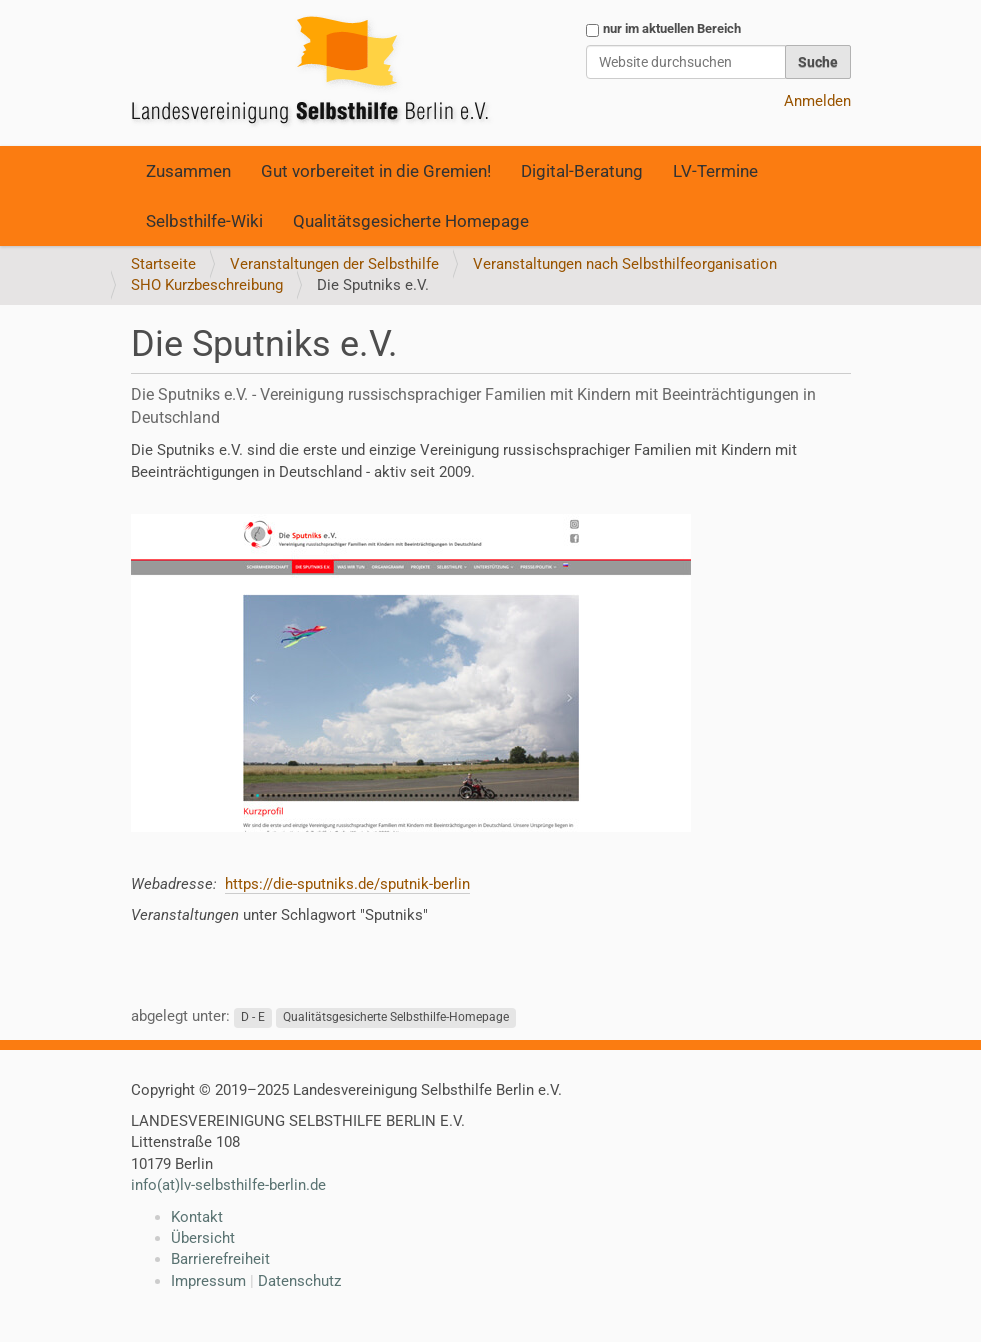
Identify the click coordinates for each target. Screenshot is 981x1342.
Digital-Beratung (582, 171)
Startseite (163, 264)
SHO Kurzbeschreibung (207, 285)
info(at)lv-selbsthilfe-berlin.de (228, 1185)
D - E (253, 1017)
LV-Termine (715, 171)
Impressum (208, 1281)
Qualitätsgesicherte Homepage (411, 221)
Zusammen (188, 171)
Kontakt (197, 1217)
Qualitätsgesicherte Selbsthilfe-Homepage (396, 1017)
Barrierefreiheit (220, 1259)
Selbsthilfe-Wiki (204, 221)
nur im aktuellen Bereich (672, 28)
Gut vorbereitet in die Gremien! (376, 171)
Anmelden (817, 101)
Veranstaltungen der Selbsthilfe (334, 264)
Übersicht (203, 1238)
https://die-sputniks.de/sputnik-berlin (347, 884)
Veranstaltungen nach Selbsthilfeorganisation (625, 264)
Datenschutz (299, 1281)
